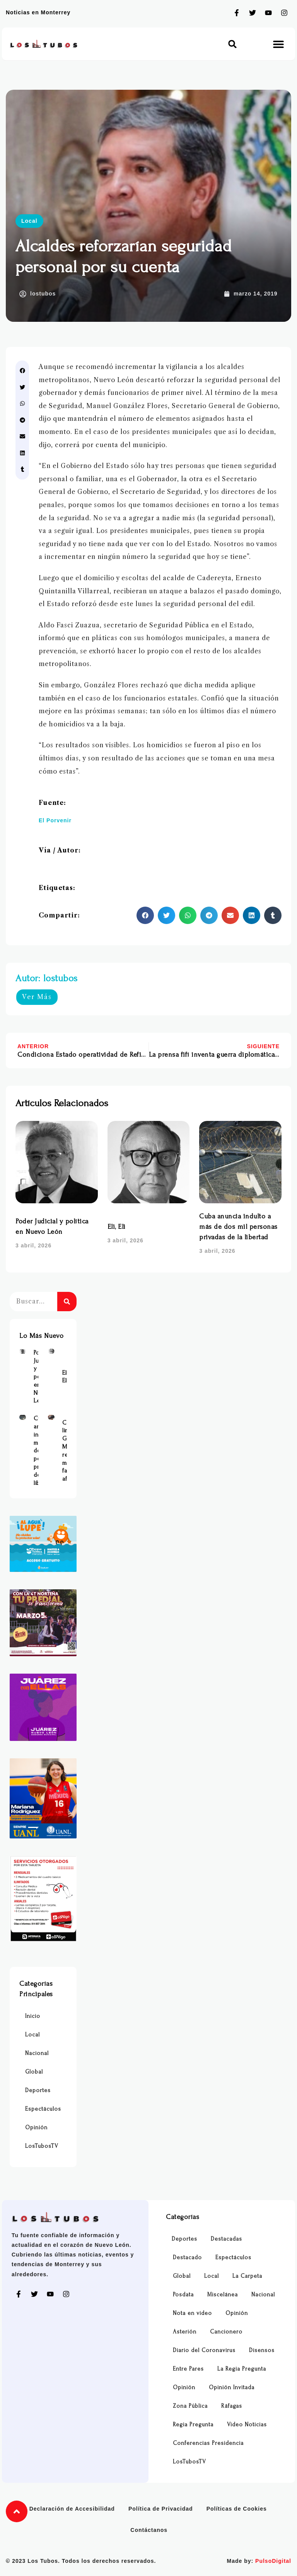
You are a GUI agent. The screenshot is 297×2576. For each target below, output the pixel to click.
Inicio (32, 2016)
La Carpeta (247, 2276)
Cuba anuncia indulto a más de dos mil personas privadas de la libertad (238, 1227)
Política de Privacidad (160, 2509)
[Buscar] (67, 1301)
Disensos (262, 2350)
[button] (232, 44)
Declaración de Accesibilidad (72, 2509)
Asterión (184, 2331)
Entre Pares (188, 2369)
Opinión (36, 2127)
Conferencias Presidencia (208, 2443)
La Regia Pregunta (241, 2369)
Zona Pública (190, 2406)
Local (29, 221)
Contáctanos (148, 2530)
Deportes (38, 2090)
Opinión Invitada (231, 2387)
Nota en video (192, 2313)
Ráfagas (231, 2406)
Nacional (37, 2053)
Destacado (187, 2257)
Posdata (183, 2294)
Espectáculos (43, 2109)
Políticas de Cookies (237, 2509)
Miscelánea (222, 2294)
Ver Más (37, 997)
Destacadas (226, 2239)
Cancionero (226, 2331)
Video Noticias (247, 2424)
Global (34, 2072)
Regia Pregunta (193, 2424)
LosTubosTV (41, 2146)
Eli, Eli (117, 1226)
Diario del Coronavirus (204, 2350)
